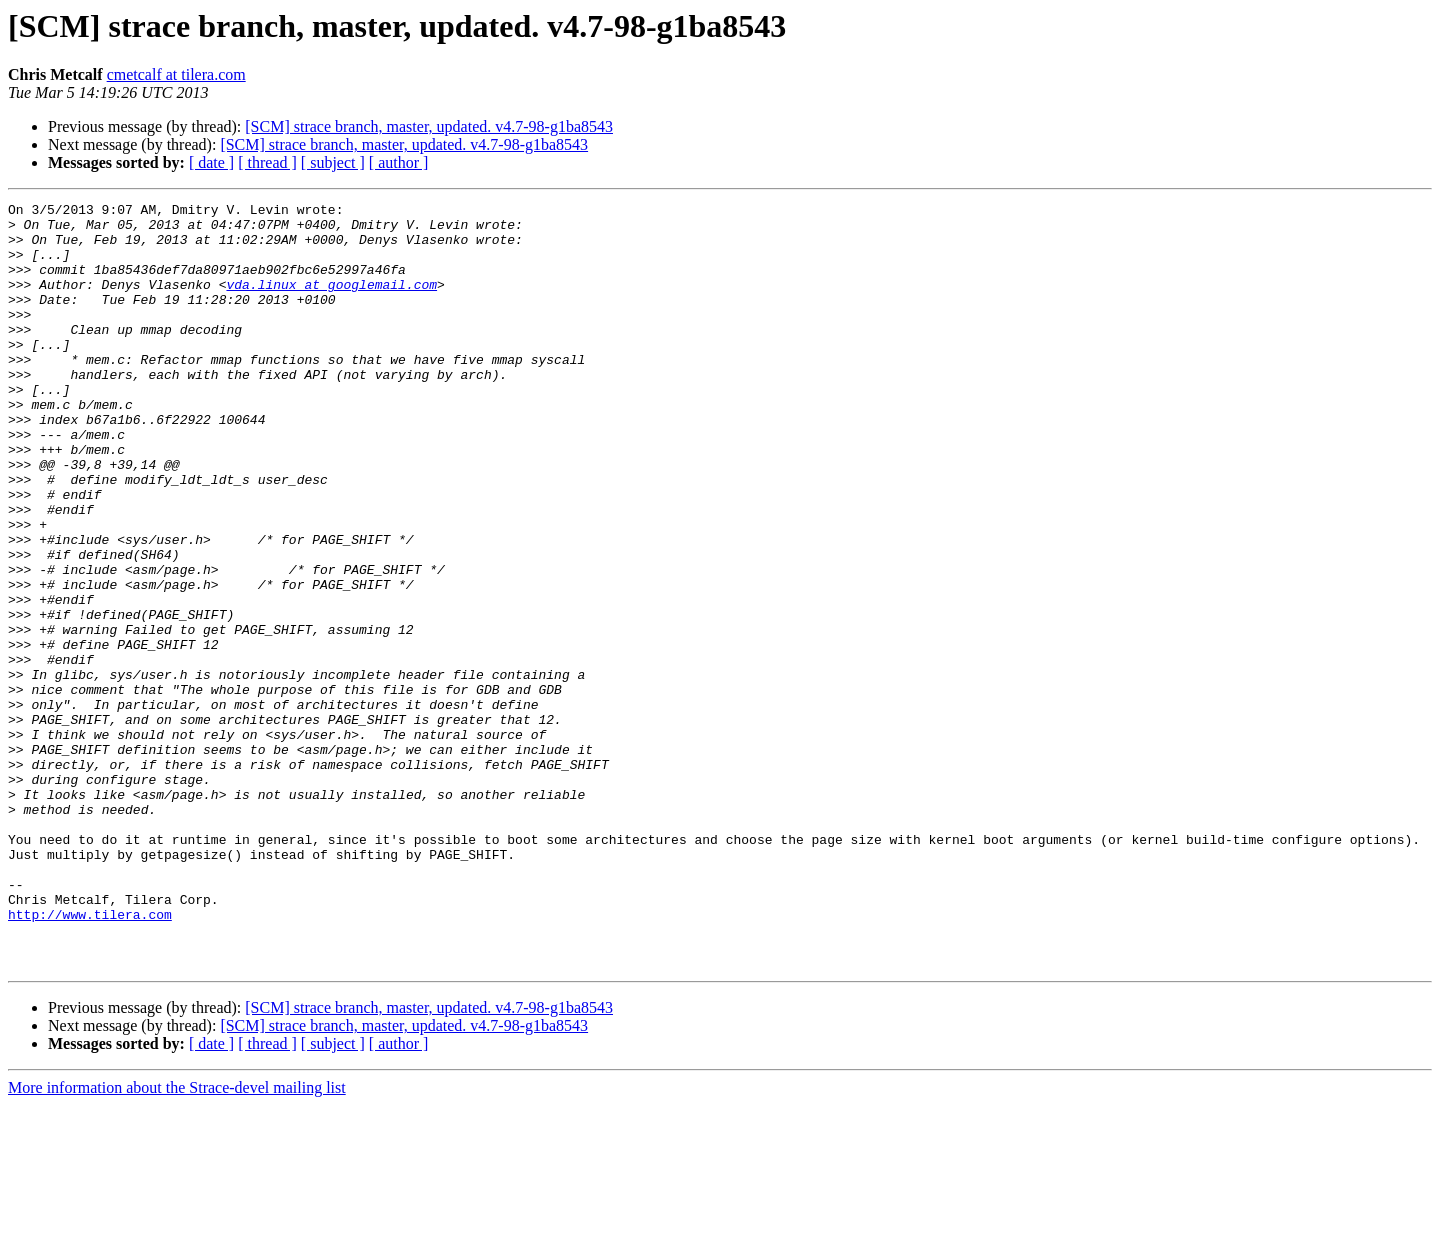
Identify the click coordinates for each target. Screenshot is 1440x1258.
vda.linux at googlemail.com (331, 302)
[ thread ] (267, 162)
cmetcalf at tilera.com (176, 74)
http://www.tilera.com (90, 1058)
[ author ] (399, 162)
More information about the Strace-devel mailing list (177, 1240)
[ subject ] (333, 162)
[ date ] (211, 162)
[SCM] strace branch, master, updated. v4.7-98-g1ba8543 (429, 126)
